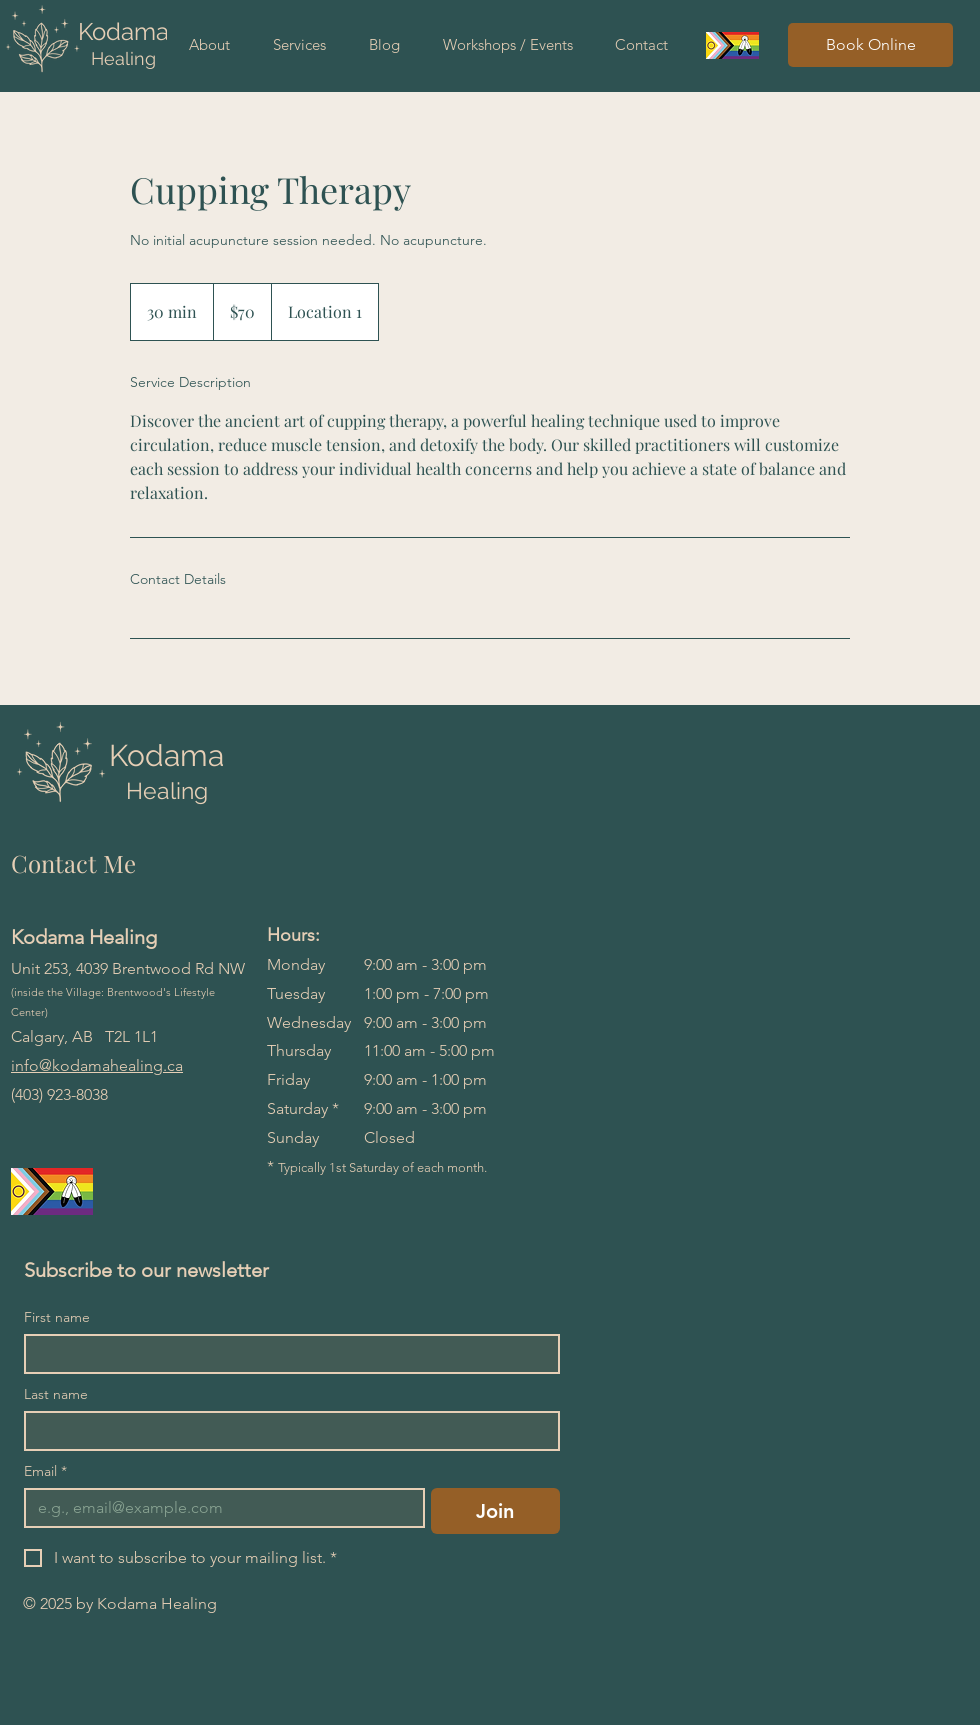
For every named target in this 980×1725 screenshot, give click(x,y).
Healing (123, 58)
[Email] (218, 1508)
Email (45, 1471)
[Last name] (286, 1431)
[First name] (286, 1354)
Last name (56, 1394)
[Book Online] (870, 45)
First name (57, 1317)
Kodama (123, 31)
